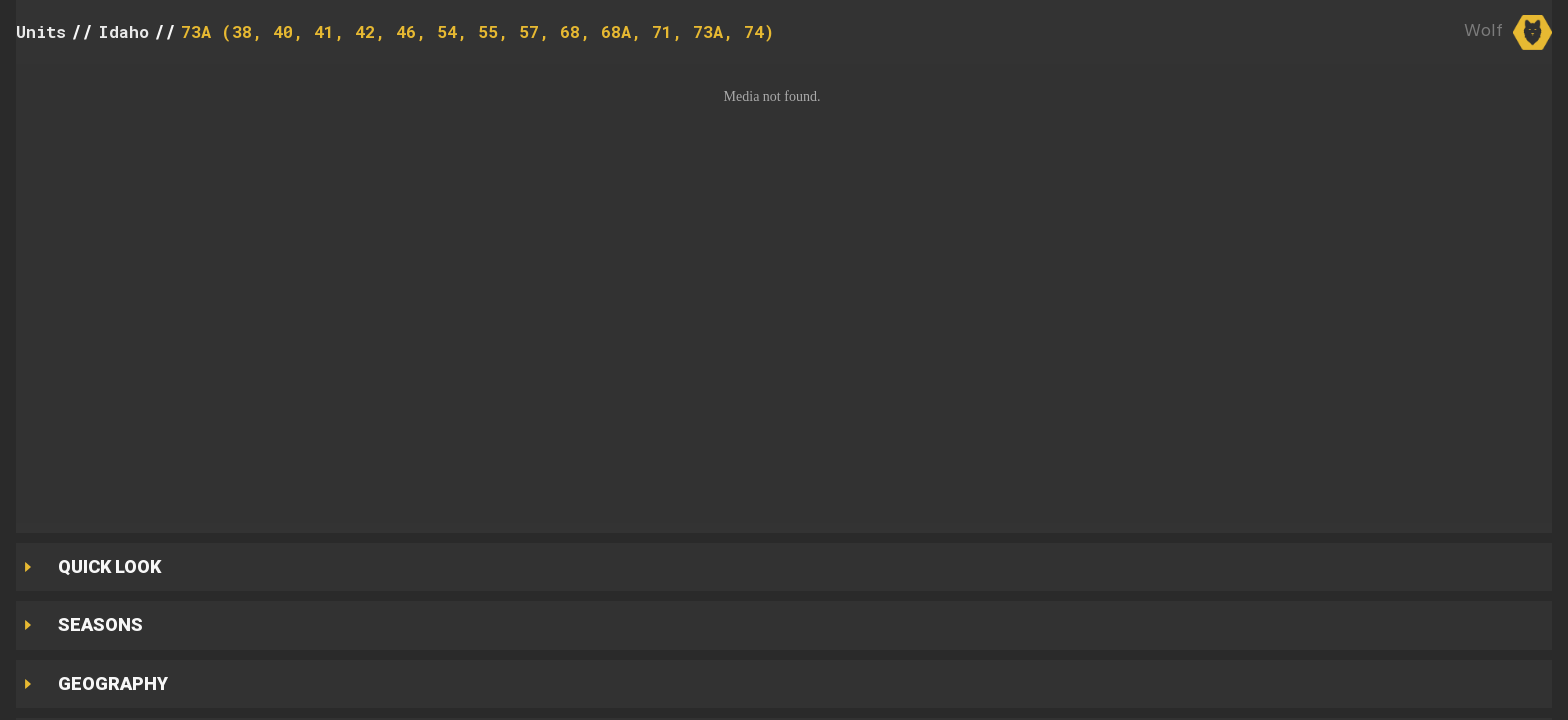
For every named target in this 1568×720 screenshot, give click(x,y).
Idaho (123, 31)
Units (41, 31)
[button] (784, 293)
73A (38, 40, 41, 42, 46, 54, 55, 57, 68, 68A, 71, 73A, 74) (477, 31)
